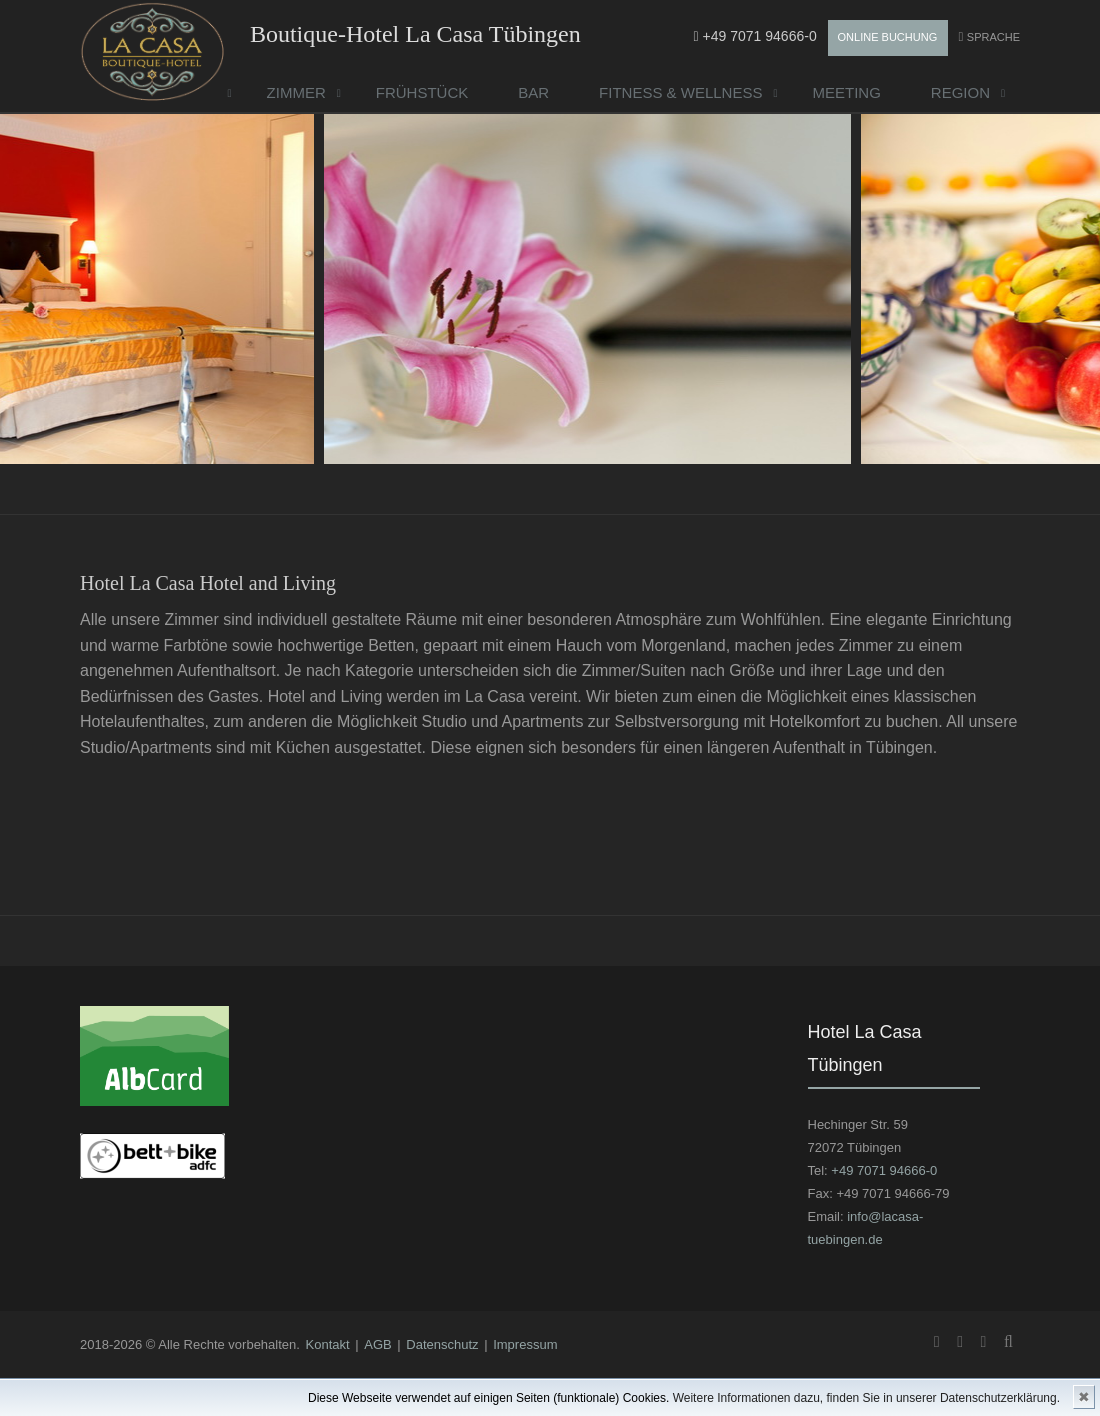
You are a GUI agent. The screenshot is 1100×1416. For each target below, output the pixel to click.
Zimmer (296, 92)
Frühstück (422, 92)
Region (960, 92)
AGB (377, 1344)
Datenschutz (442, 1344)
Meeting (846, 92)
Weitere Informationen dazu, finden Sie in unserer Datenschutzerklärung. (866, 1398)
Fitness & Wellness (680, 92)
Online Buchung (888, 37)
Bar (533, 92)
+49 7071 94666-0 (755, 36)
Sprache (993, 37)
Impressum (525, 1344)
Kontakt (328, 1344)
